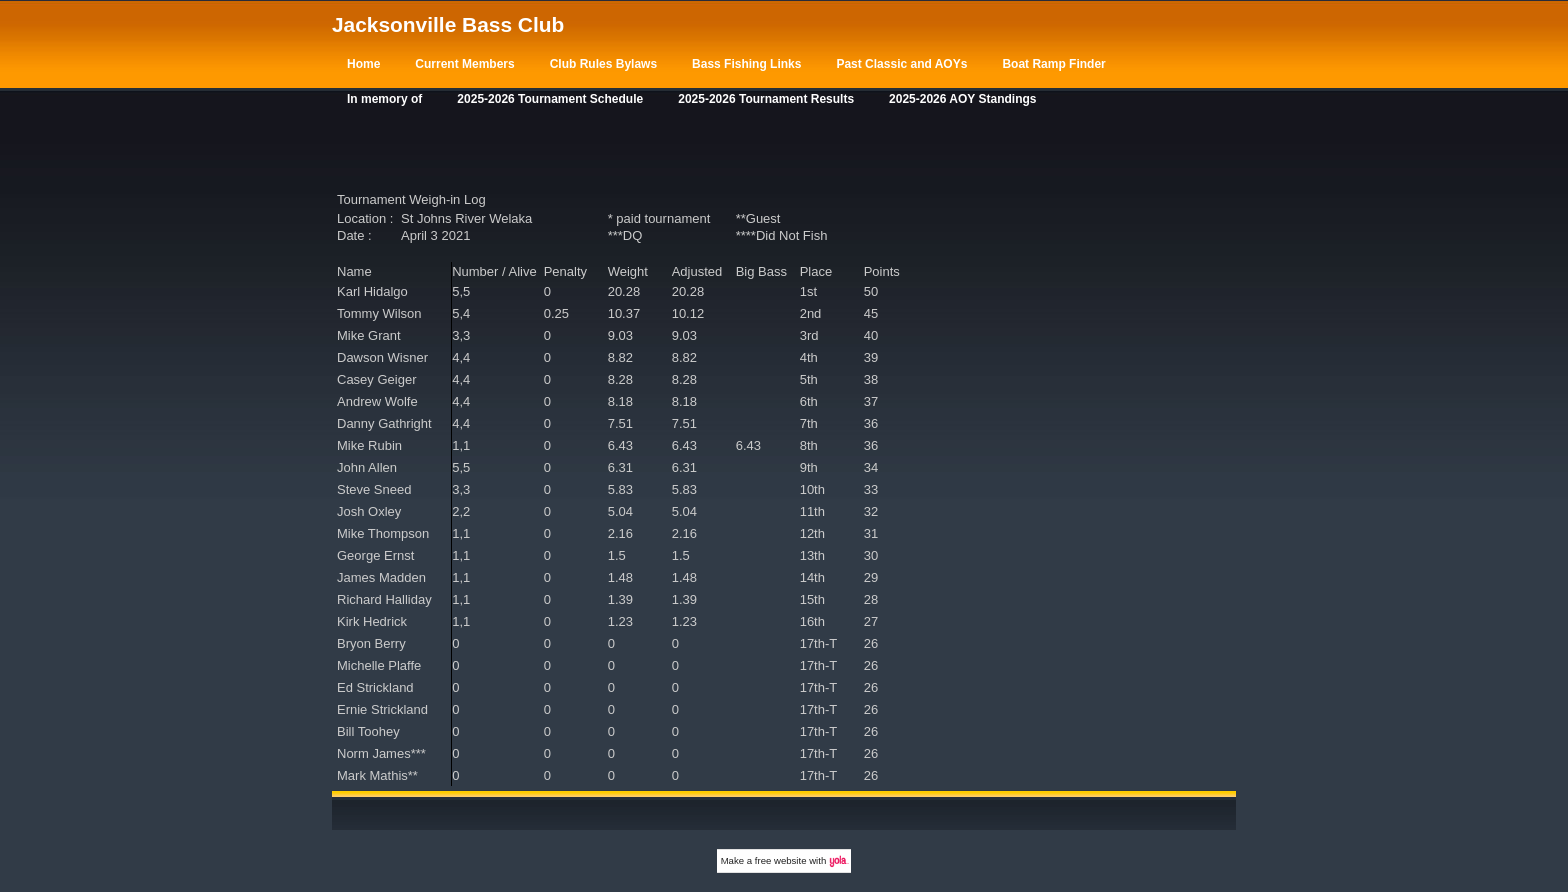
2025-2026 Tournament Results (766, 99)
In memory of (384, 99)
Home (363, 64)
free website (781, 860)
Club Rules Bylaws (603, 64)
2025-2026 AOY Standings (962, 99)
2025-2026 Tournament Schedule (550, 99)
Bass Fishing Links (746, 64)
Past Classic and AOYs (901, 64)
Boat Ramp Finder (1053, 64)
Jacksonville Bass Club (448, 24)
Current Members (464, 64)
